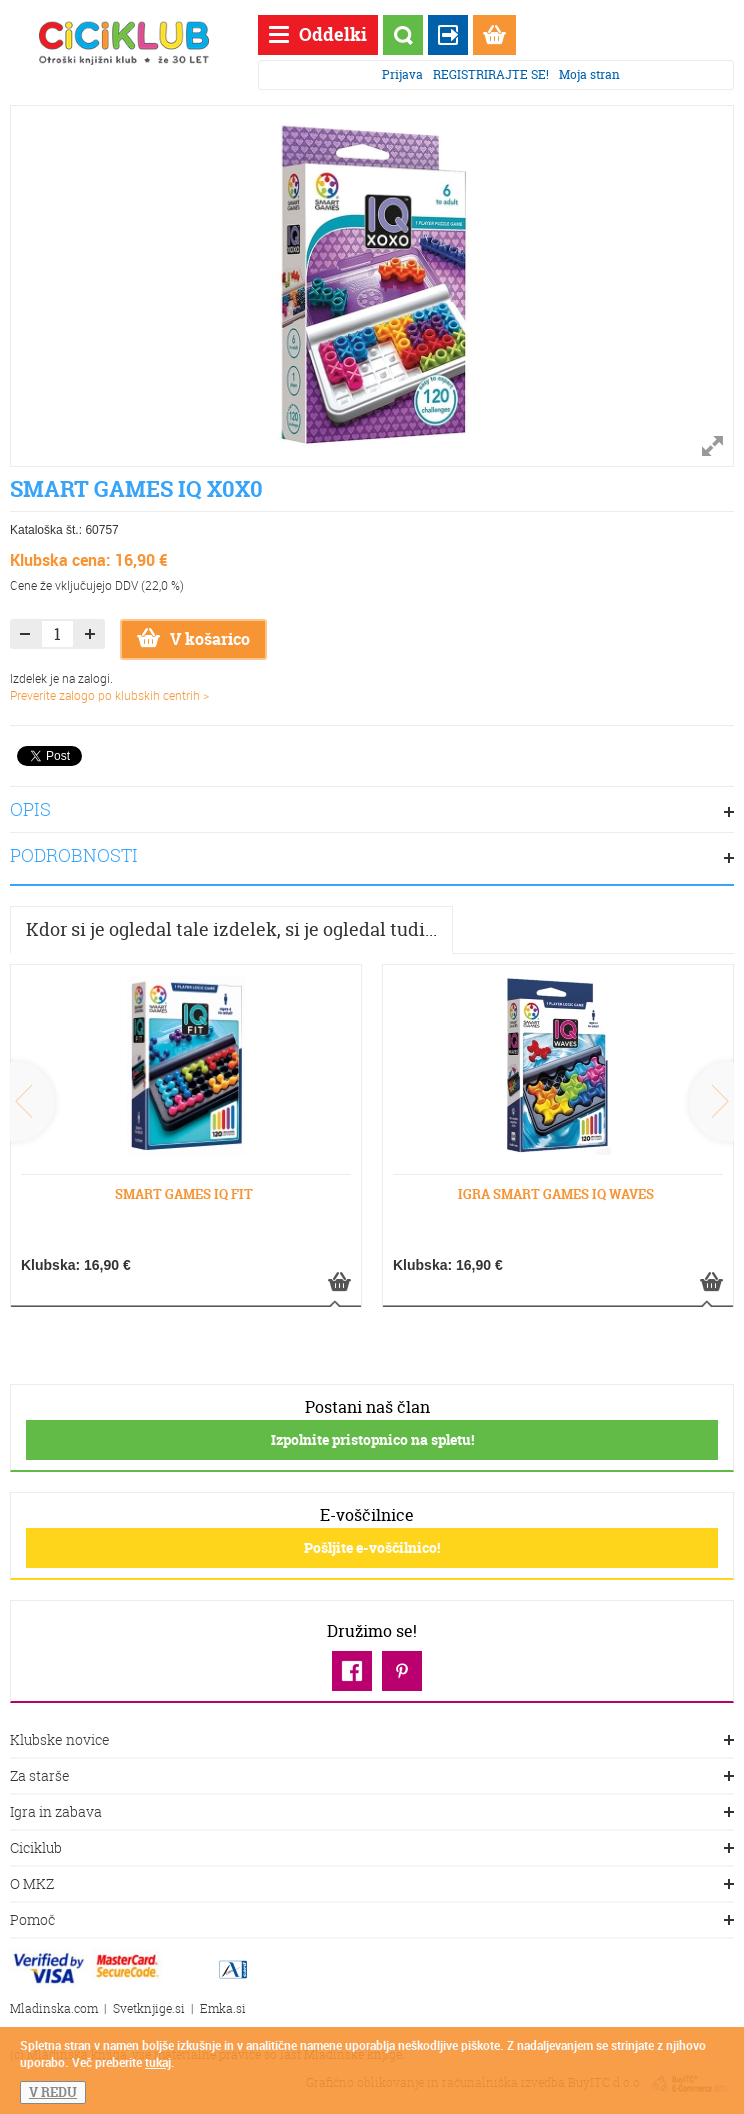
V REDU (53, 2092)
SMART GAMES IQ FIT (184, 1194)
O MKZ (372, 1885)
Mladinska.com (54, 2008)
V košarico (193, 639)
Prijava (402, 74)
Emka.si (223, 2008)
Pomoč (372, 1921)
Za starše (372, 1777)
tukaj (158, 2062)
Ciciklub (372, 1849)
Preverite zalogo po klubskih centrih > (109, 695)
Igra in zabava (372, 1813)
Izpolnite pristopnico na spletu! (372, 1439)
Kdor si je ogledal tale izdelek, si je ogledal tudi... (231, 929)
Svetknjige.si (149, 2008)
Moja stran (589, 74)
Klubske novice (372, 1741)
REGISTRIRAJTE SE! (491, 74)
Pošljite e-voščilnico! (372, 1547)
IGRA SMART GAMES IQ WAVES (556, 1194)
